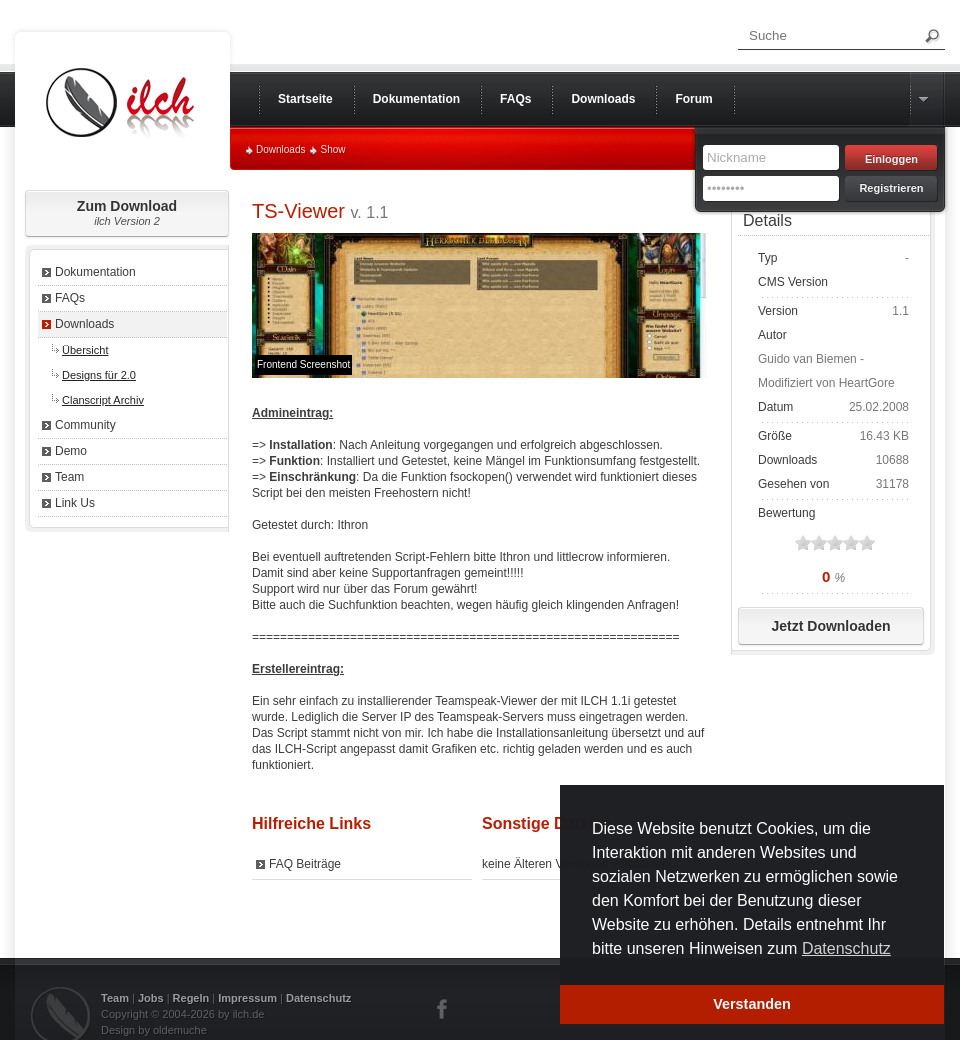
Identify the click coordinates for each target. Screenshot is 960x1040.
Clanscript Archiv (103, 400)
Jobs (151, 998)
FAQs (70, 298)
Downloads (280, 149)
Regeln (191, 998)
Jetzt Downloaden (830, 626)
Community (85, 425)
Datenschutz (318, 998)
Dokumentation (95, 272)
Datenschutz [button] (846, 948)
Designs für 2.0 (99, 375)
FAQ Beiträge (305, 864)
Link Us (75, 503)
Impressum (247, 998)
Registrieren (891, 188)
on (803, 542)
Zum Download (127, 212)
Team (69, 477)
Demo (71, 451)
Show (332, 149)
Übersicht (85, 350)
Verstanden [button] (752, 1004)
